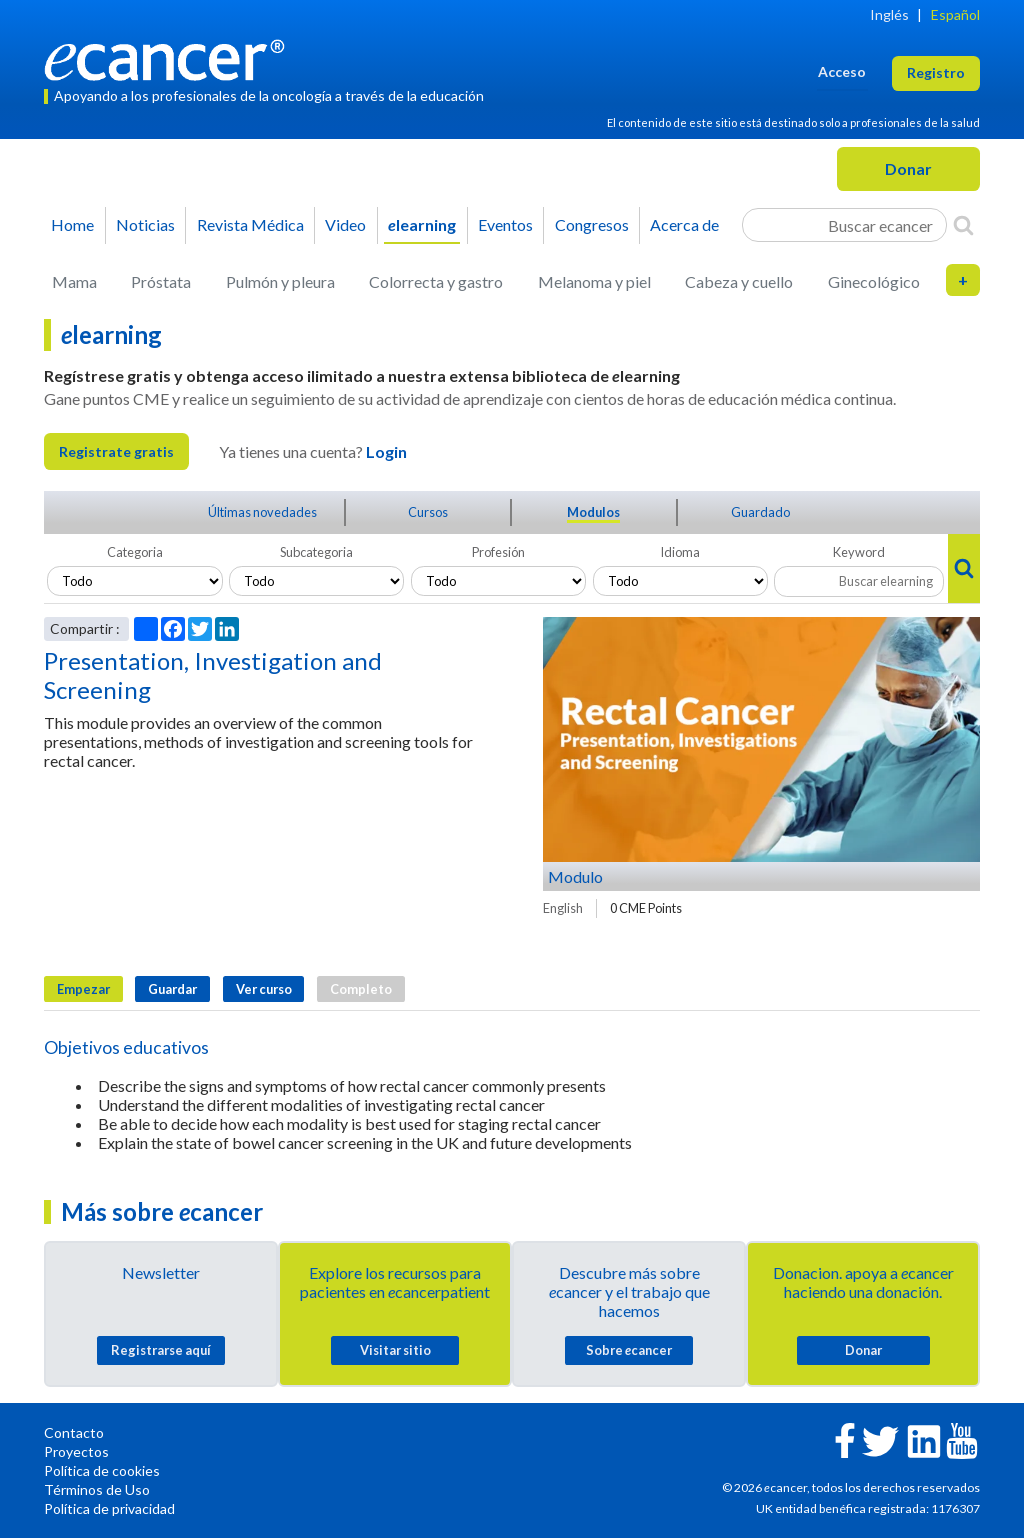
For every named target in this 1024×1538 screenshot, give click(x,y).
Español (955, 14)
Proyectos (76, 1451)
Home (72, 224)
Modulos (593, 512)
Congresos (592, 224)
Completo (361, 989)
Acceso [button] (842, 71)
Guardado (760, 512)
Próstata (161, 281)
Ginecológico (874, 281)
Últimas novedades (262, 512)
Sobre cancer (629, 1350)
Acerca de (684, 224)
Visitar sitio (395, 1350)
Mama (74, 281)
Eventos (505, 224)
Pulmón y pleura (280, 281)
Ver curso (264, 989)
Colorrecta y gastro (436, 281)
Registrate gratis (116, 451)
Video (345, 224)
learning (422, 224)
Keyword (859, 552)
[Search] (963, 225)
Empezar (83, 989)
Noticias (145, 224)
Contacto (74, 1432)
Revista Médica (250, 224)
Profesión (498, 552)
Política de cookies (102, 1470)
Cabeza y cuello (739, 281)
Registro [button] (936, 72)
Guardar (172, 989)
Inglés (889, 14)
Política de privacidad (109, 1508)
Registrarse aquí (161, 1350)
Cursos (428, 512)
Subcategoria (316, 552)
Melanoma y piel (594, 281)
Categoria (135, 552)
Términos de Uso (97, 1489)
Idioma (680, 552)
